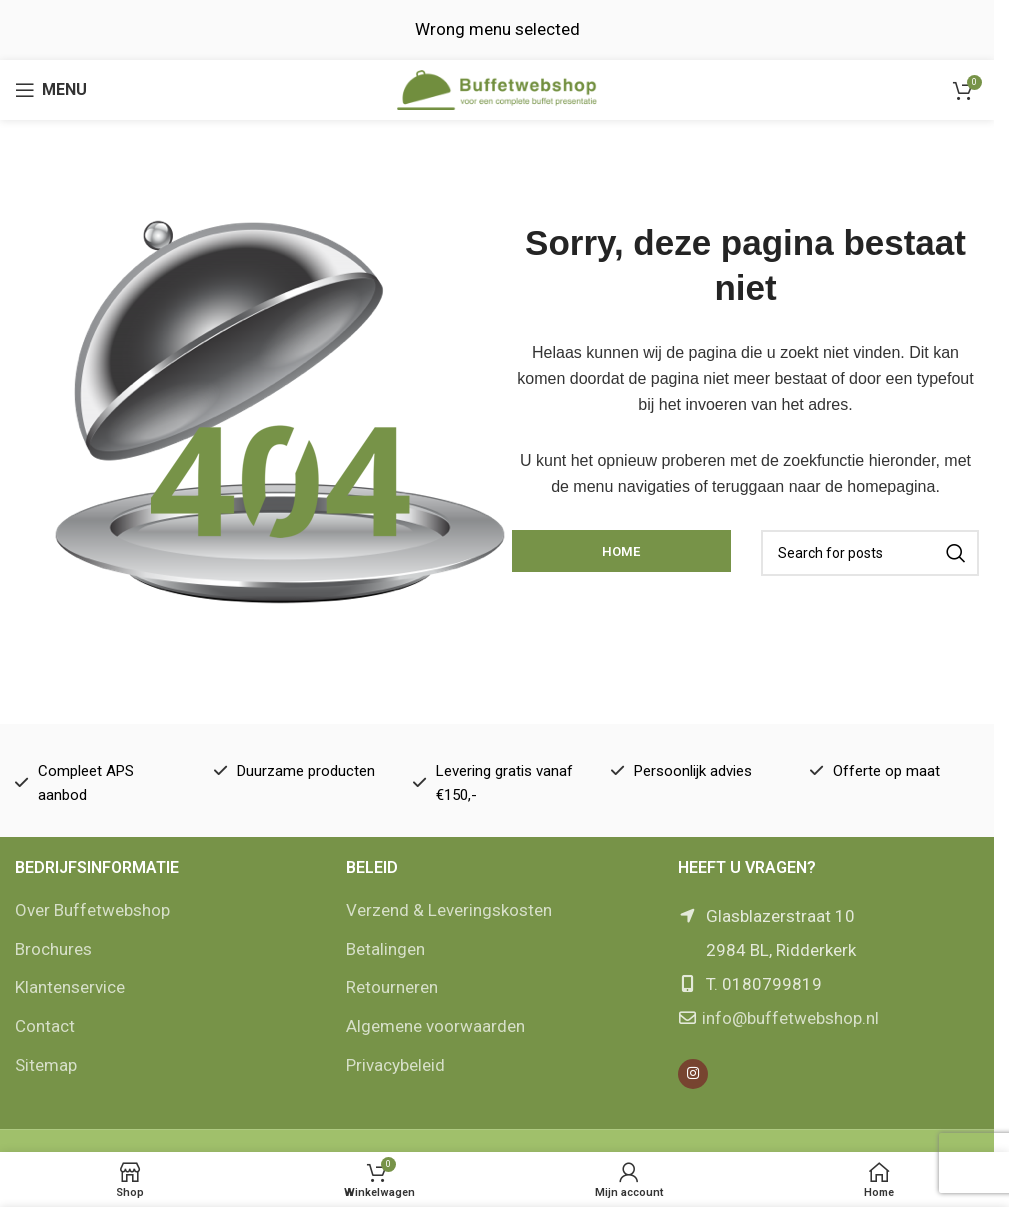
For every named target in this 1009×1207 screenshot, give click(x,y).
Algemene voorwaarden (435, 1026)
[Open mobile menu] (51, 90)
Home (621, 551)
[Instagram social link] (693, 1074)
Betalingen (385, 949)
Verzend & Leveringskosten (449, 910)
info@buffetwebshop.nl (790, 1018)
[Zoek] (870, 553)
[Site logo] (497, 88)
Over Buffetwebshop (92, 910)
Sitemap (46, 1065)
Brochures (53, 949)
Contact (45, 1026)
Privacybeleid (395, 1065)
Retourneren (392, 987)
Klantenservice (70, 987)
